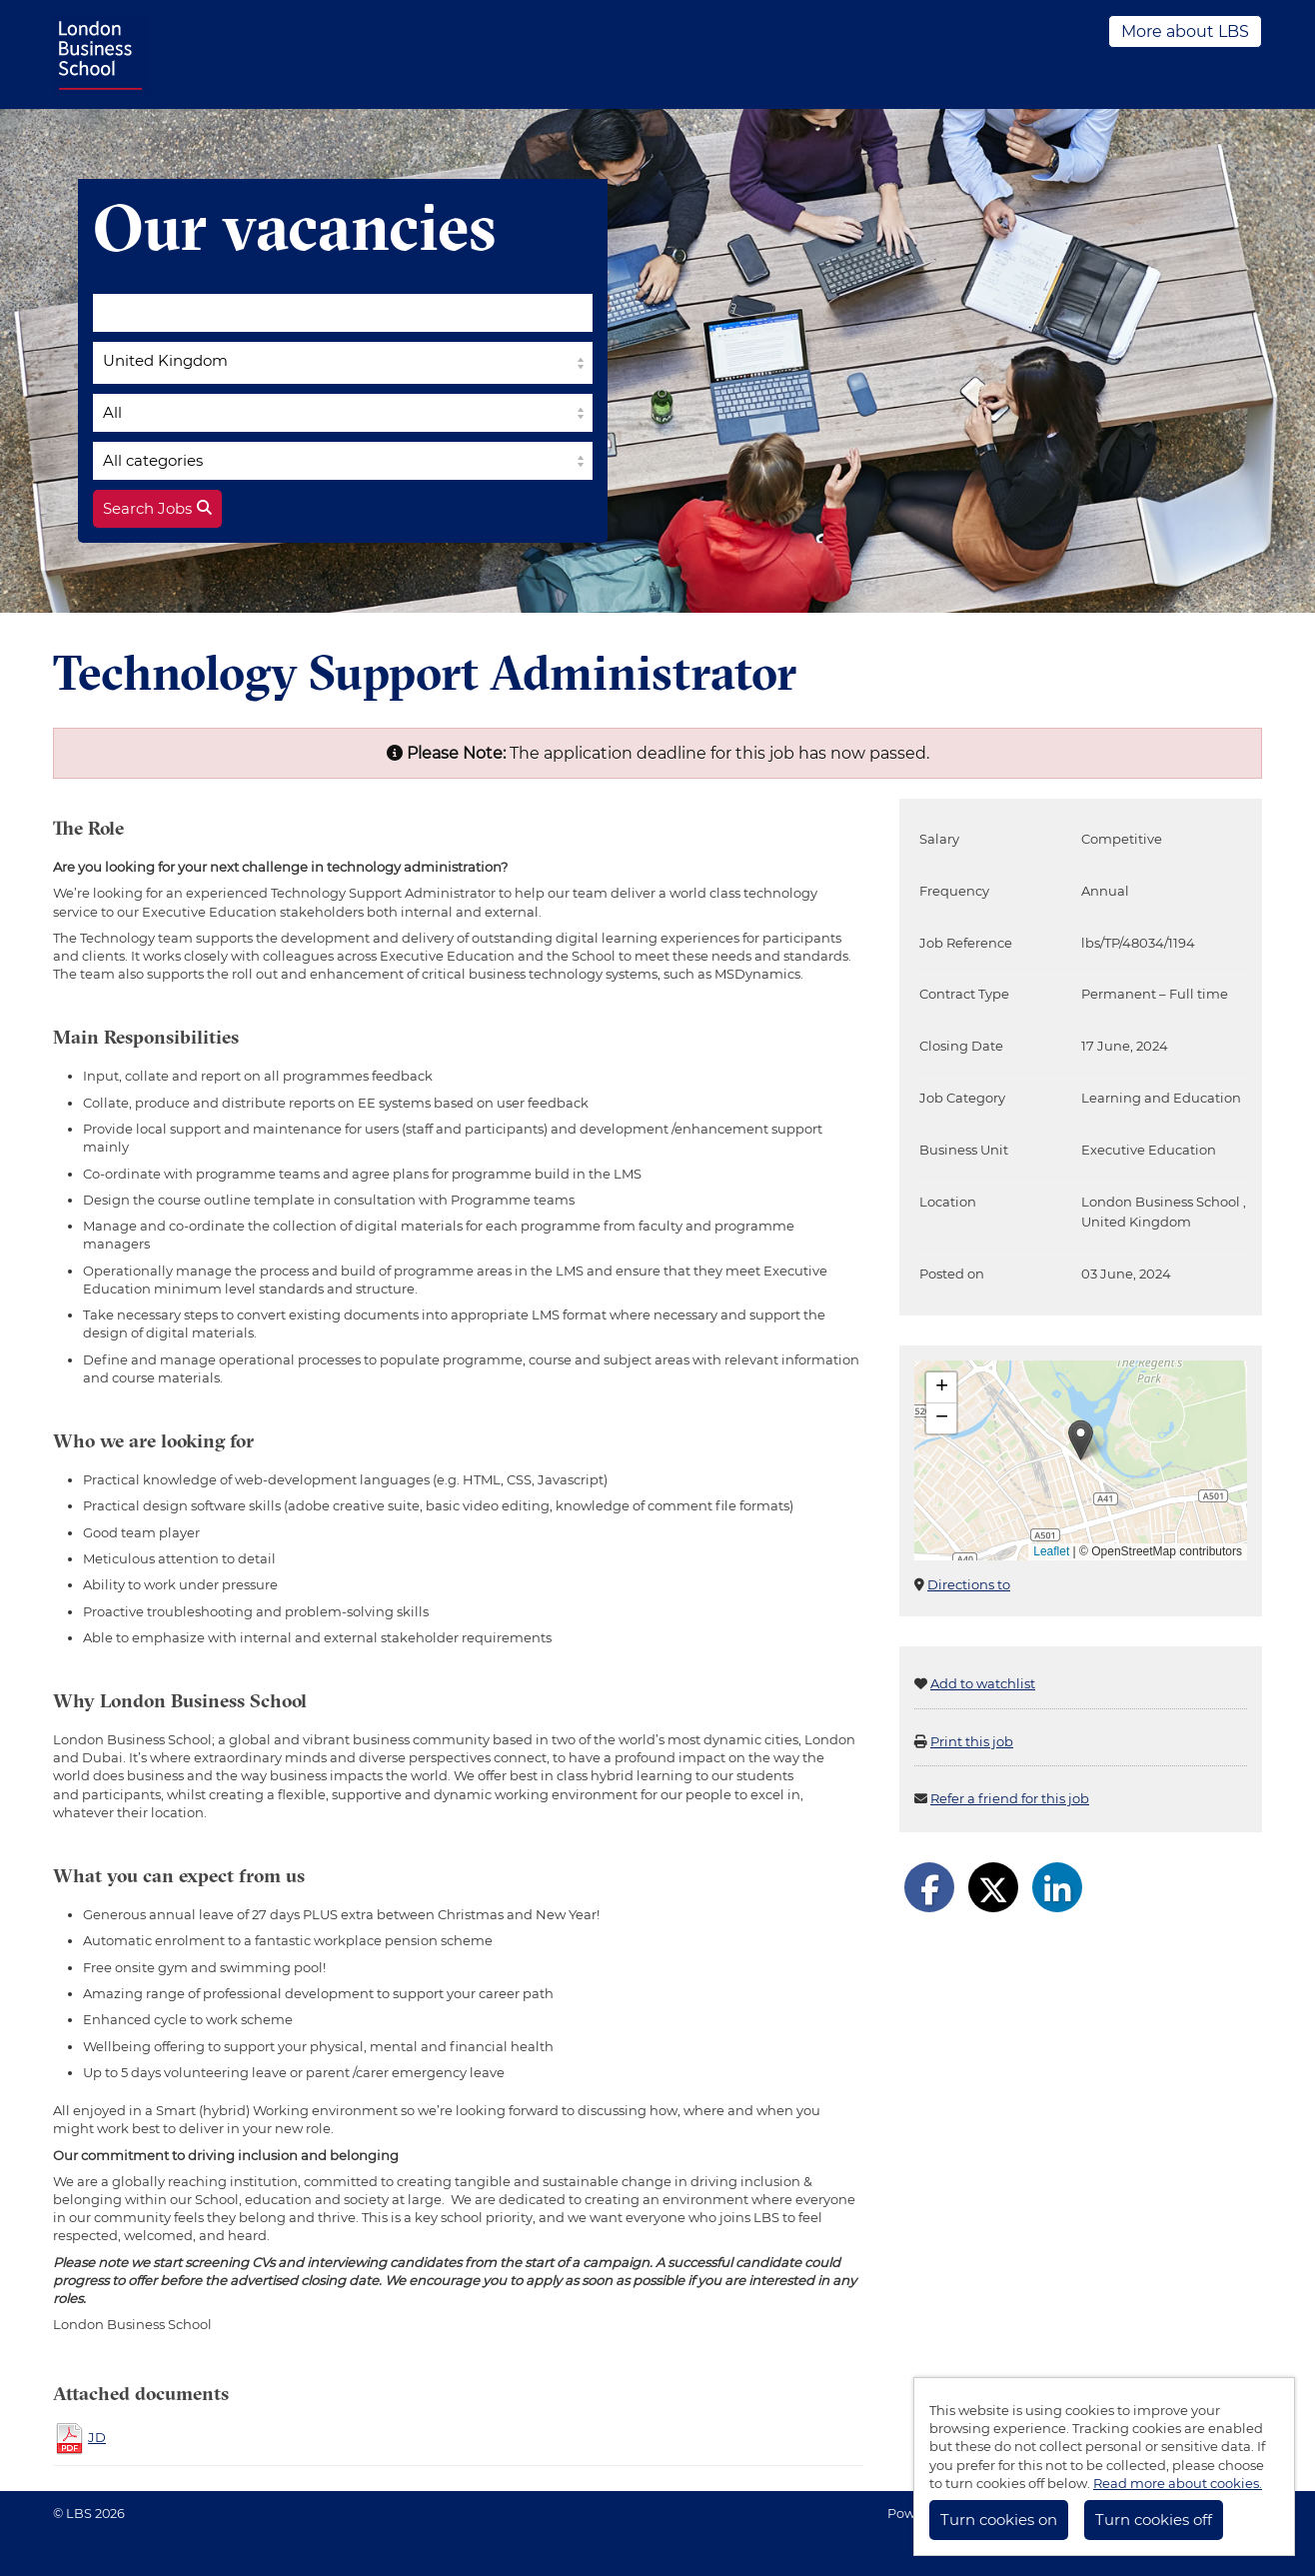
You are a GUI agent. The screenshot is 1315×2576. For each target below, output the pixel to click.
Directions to (968, 1584)
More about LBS (1185, 31)
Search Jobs (157, 509)
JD (97, 2437)
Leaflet (1051, 1551)
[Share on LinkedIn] (1057, 1887)
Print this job (971, 1741)
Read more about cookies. (1177, 2483)
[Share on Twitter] (993, 1887)
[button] (1080, 1439)
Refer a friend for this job (1009, 1798)
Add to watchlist (982, 1683)
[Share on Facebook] (929, 1887)
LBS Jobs (101, 54)
